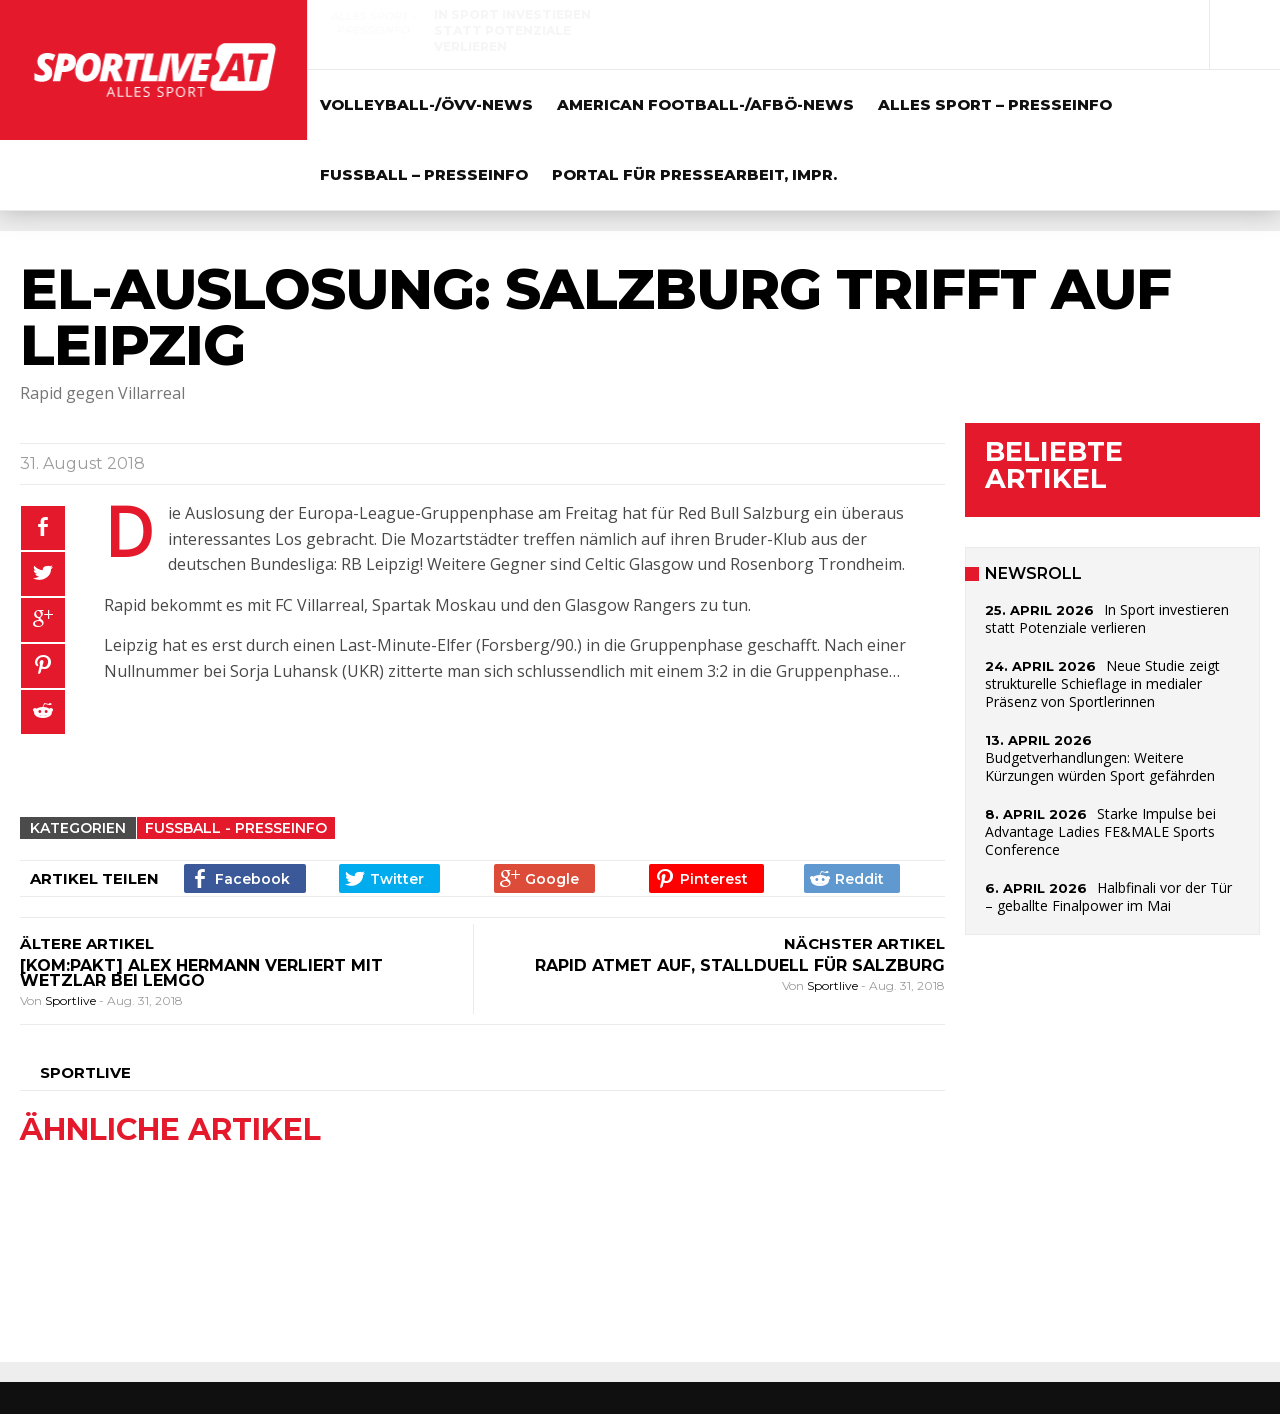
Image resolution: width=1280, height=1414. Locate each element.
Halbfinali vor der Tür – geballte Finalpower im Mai (1108, 896)
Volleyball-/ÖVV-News (426, 104)
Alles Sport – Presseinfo (995, 104)
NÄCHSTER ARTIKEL (864, 943)
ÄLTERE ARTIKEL (87, 943)
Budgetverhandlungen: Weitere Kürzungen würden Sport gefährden (1100, 766)
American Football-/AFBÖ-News (705, 104)
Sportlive (72, 1000)
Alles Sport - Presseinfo (372, 23)
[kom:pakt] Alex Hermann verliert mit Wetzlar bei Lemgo (201, 973)
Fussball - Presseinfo (236, 828)
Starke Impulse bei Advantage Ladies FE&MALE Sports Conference (1100, 831)
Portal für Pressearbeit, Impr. (694, 174)
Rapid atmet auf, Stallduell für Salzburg (740, 965)
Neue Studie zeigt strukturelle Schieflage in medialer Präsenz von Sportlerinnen (974, 38)
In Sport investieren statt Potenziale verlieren (512, 30)
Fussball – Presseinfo (424, 174)
